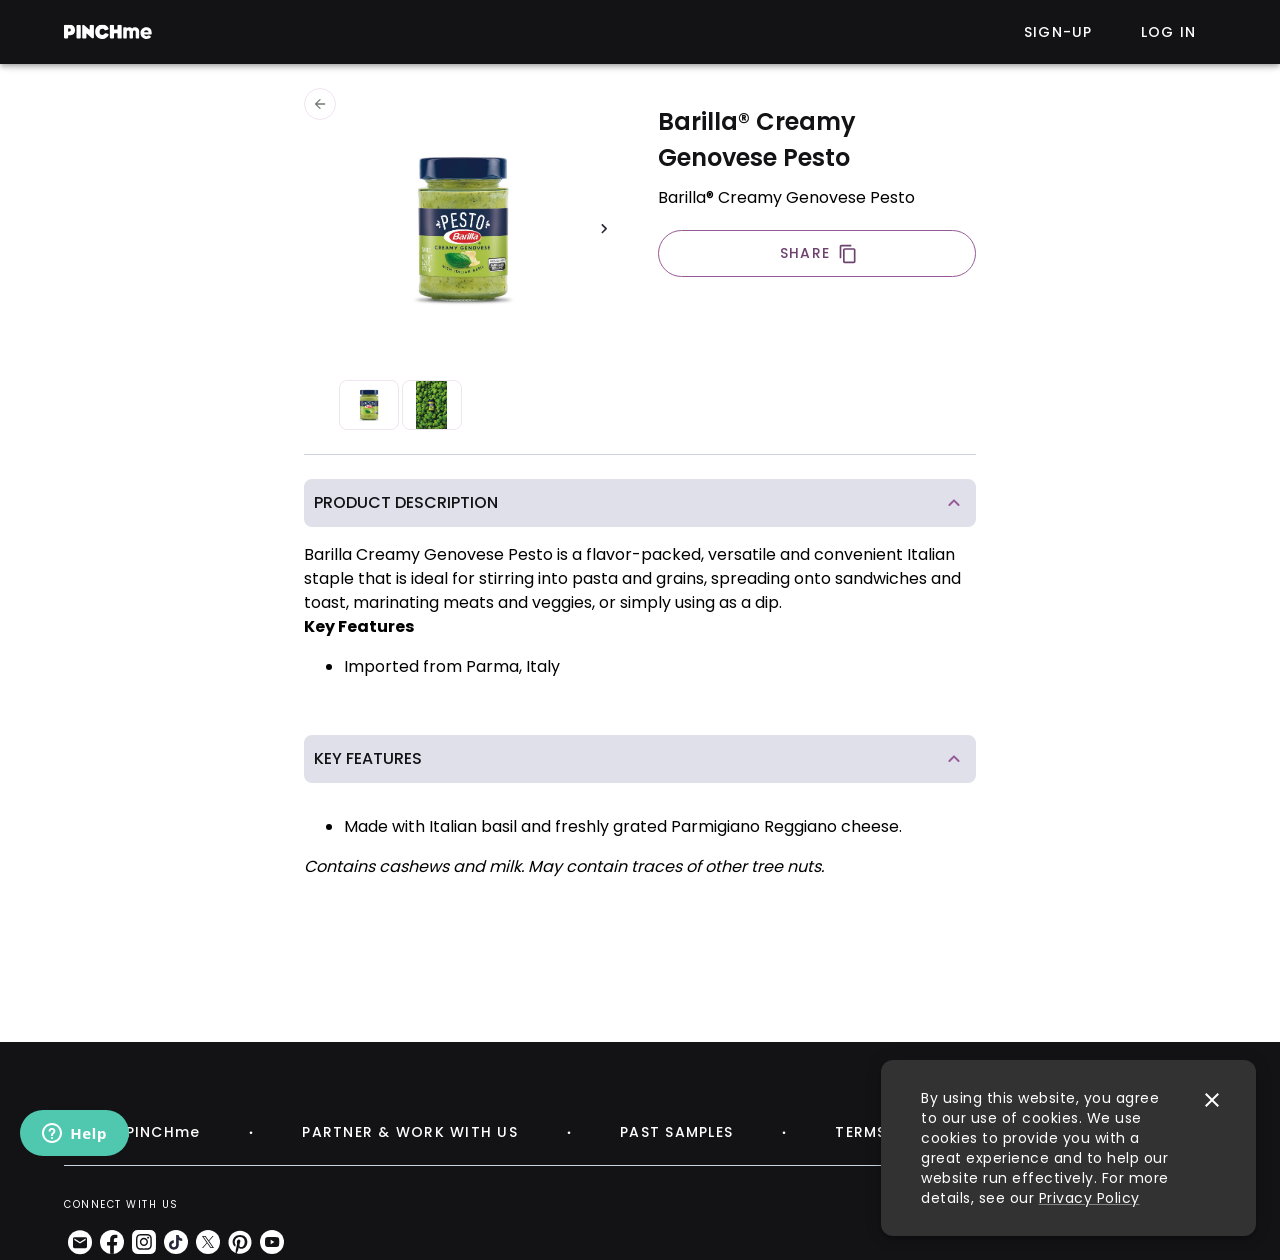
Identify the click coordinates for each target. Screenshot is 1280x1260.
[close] (1212, 1100)
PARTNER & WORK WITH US (410, 1132)
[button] (640, 503)
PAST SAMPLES (676, 1132)
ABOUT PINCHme (132, 1132)
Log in (1169, 32)
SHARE (819, 253)
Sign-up (1058, 32)
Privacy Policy (1089, 1198)
